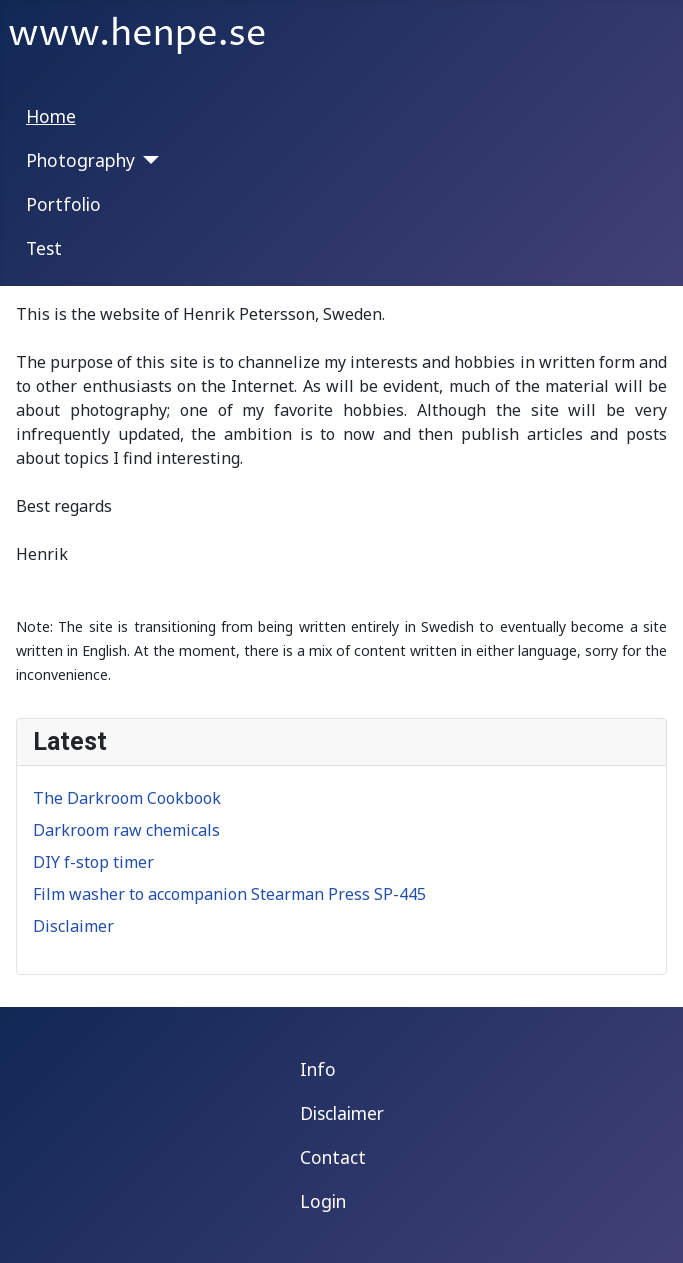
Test (44, 248)
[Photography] (147, 160)
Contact (333, 1157)
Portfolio (63, 204)
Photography (80, 160)
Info (318, 1069)
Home (51, 116)
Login (323, 1201)
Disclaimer (342, 1113)
